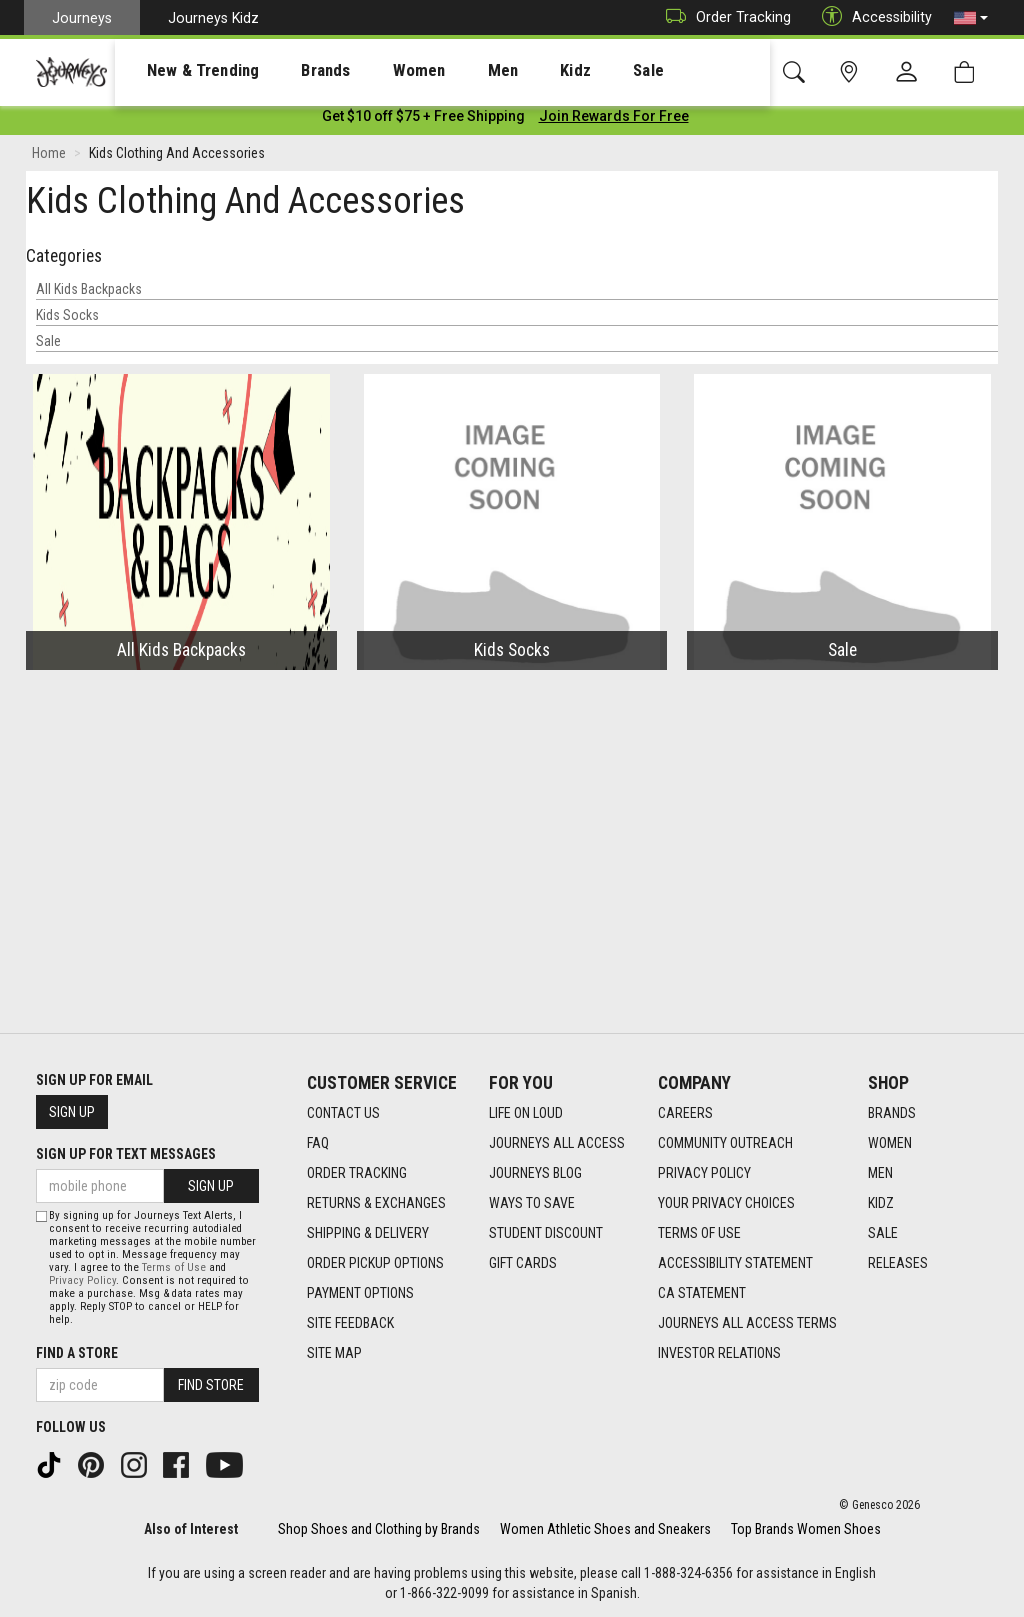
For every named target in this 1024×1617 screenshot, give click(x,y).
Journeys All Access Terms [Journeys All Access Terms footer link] (747, 1323)
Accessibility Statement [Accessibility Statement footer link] (735, 1263)
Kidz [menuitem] (514, 71)
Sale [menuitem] (578, 71)
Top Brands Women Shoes (806, 1529)
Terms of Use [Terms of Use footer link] (699, 1233)
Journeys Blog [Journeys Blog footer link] (535, 1173)
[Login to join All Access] (423, 120)
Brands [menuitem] (294, 71)
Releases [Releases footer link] (898, 1263)
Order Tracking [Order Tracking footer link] (357, 1173)
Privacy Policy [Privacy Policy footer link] (704, 1173)
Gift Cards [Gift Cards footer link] (523, 1263)
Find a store (77, 1353)
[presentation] (185, 70)
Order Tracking (723, 17)
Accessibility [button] (872, 17)
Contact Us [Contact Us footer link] (343, 1113)
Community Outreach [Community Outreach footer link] (725, 1143)
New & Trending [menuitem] (184, 71)
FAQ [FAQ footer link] (318, 1143)
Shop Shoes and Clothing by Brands (379, 1529)
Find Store (211, 1385)
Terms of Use (174, 1267)
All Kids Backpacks (89, 293)
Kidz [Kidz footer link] (881, 1203)
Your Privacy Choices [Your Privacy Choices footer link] (726, 1203)
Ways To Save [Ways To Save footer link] (532, 1203)
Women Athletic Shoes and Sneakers (605, 1529)
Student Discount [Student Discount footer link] (546, 1233)
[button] (971, 18)
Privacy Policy (82, 1280)
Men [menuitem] (450, 71)
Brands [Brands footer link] (892, 1113)
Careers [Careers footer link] (685, 1113)
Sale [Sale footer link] (883, 1233)
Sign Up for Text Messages (126, 1154)
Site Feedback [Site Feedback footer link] (350, 1323)
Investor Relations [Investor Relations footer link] (719, 1353)
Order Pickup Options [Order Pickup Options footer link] (375, 1263)
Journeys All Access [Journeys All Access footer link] (557, 1143)
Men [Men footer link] (880, 1173)
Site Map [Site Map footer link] (334, 1353)
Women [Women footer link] (890, 1143)
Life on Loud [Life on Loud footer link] (526, 1113)
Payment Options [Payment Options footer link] (360, 1293)
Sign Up (72, 1112)
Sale (48, 345)
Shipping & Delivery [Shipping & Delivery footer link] (368, 1233)
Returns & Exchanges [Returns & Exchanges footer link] (376, 1203)
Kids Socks (67, 319)
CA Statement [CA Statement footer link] (702, 1293)
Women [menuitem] (377, 71)
